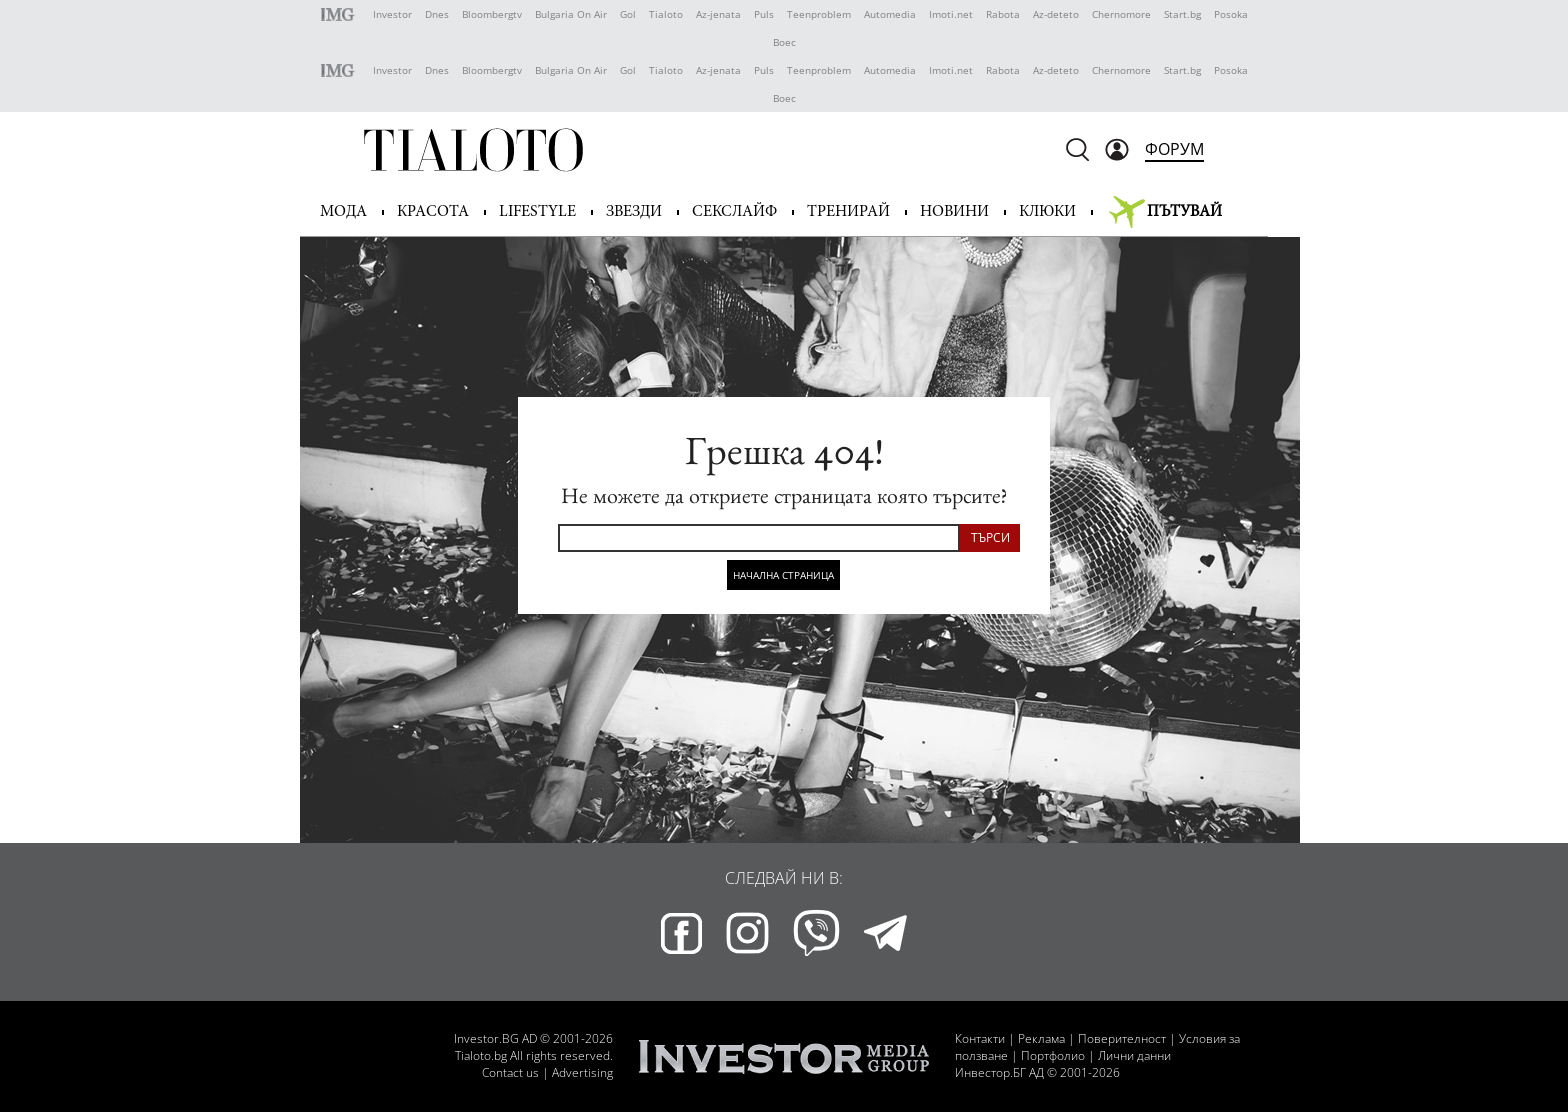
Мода (343, 212)
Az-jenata (718, 14)
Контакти (980, 1038)
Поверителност (1122, 1038)
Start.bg (1182, 14)
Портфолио (1053, 1055)
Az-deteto (1056, 14)
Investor (392, 14)
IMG (340, 14)
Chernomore (1121, 14)
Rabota (1003, 14)
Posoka (1231, 14)
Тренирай (848, 212)
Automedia (890, 14)
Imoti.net (951, 14)
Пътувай (1184, 212)
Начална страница (783, 575)
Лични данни (1134, 1055)
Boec (784, 42)
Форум (1174, 149)
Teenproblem (819, 14)
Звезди (634, 212)
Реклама (1041, 1038)
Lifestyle (537, 212)
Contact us (510, 1072)
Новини (954, 212)
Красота (433, 212)
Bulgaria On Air (571, 14)
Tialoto (666, 14)
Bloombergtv (492, 14)
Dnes (437, 14)
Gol (628, 14)
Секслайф (734, 212)
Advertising (582, 1072)
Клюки (1047, 212)
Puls (764, 14)
